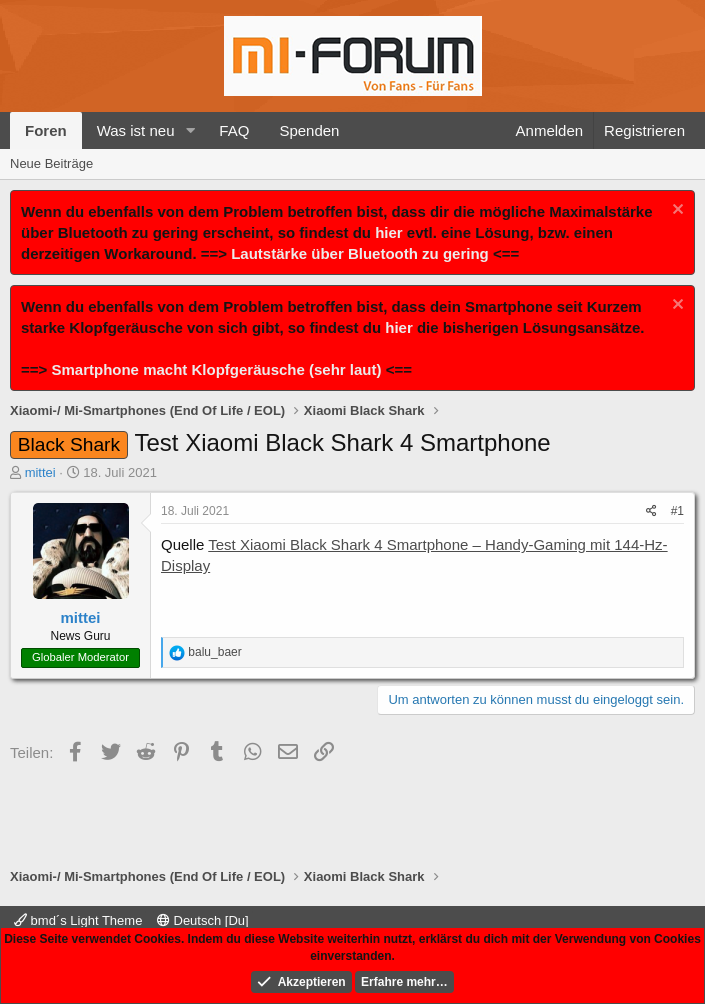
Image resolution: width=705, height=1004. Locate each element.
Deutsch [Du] (203, 920)
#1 (677, 511)
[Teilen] (651, 511)
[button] (190, 130)
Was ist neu (136, 130)
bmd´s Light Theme (78, 920)
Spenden (309, 130)
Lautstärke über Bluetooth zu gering (360, 253)
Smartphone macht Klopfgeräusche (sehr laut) (216, 369)
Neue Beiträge (51, 163)
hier (389, 232)
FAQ (234, 130)
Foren (46, 130)
